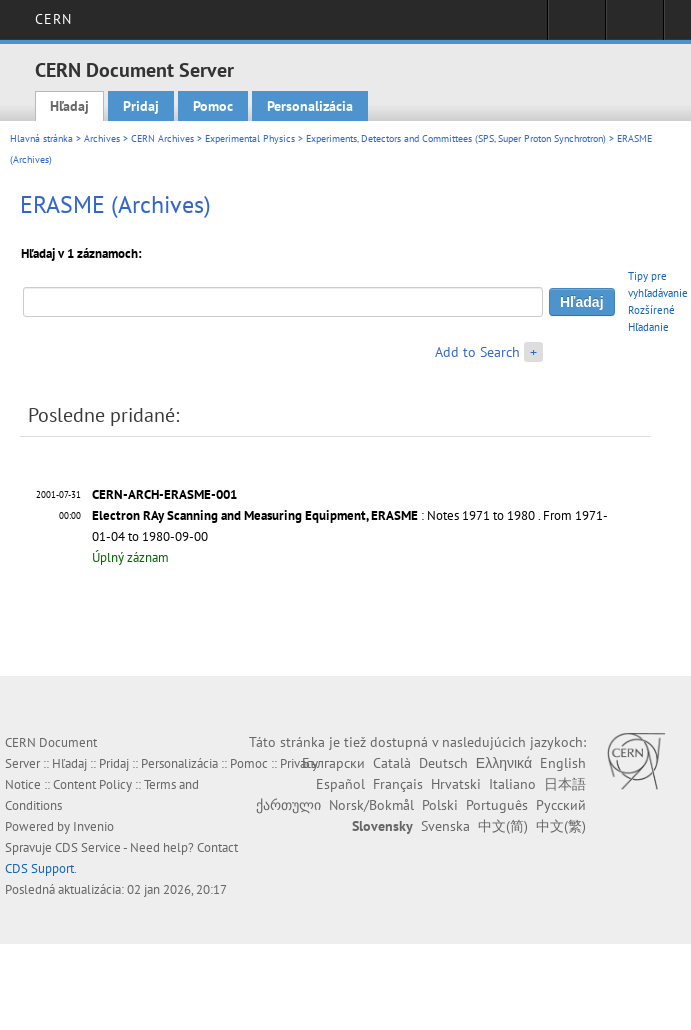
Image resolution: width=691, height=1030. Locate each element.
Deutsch (443, 763)
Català (392, 763)
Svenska (445, 826)
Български (333, 763)
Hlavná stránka (41, 138)
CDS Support (39, 868)
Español (340, 784)
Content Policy (92, 784)
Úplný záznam (130, 557)
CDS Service (88, 847)
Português (497, 805)
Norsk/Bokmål (371, 805)
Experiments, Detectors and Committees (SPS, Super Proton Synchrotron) (456, 138)
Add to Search (477, 352)
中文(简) (503, 826)
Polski (440, 805)
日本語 (565, 784)
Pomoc (213, 106)
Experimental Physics (250, 138)
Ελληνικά (504, 763)
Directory (634, 26)
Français (398, 784)
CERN (53, 19)
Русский (561, 805)
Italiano (512, 784)
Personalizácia (310, 106)
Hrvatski (456, 784)
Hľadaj (69, 106)
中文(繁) (561, 826)
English (563, 763)
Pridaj (141, 106)
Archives (102, 138)
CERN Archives (162, 138)
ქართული (288, 805)
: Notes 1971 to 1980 (313, 515)
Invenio (93, 826)
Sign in (576, 26)
